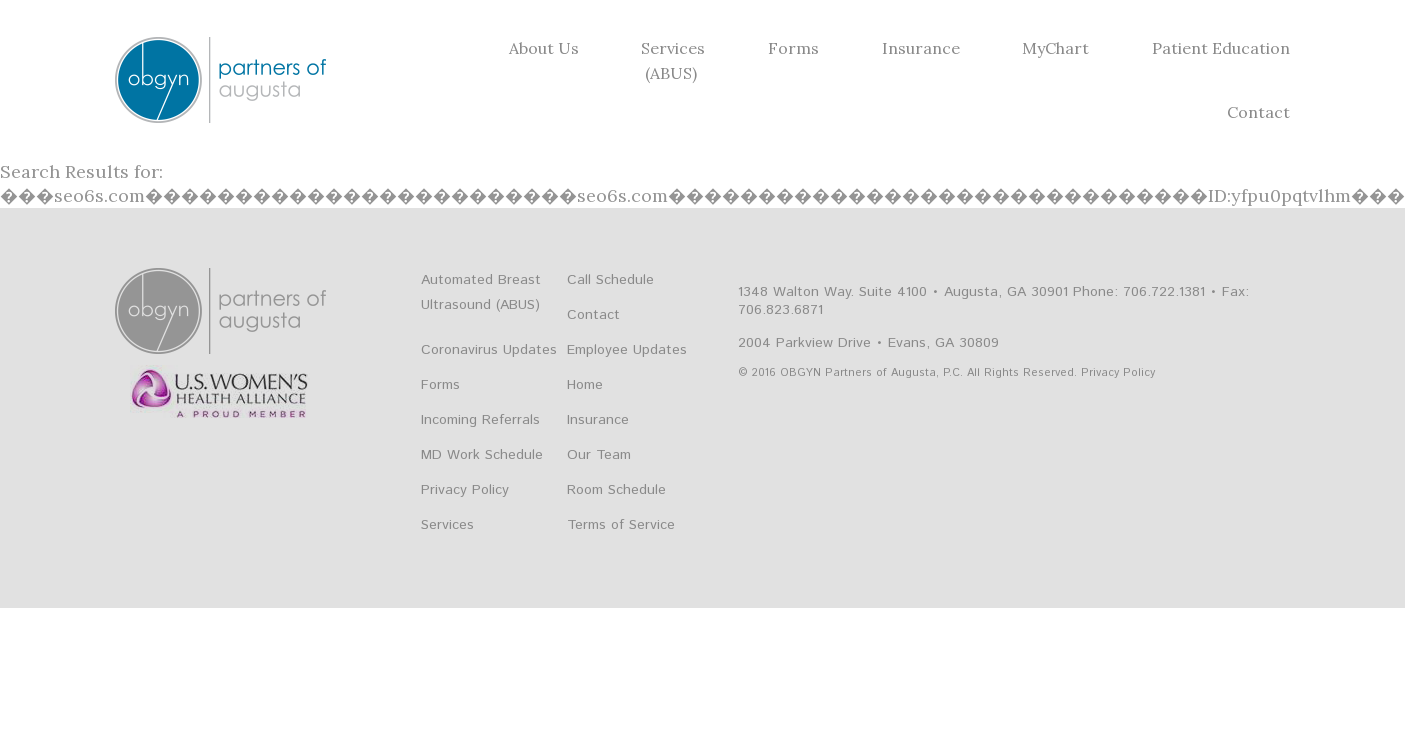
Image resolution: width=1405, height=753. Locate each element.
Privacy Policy (465, 490)
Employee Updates (627, 350)
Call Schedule (610, 280)
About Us (544, 48)
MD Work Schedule (482, 455)
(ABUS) (671, 73)
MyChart (1055, 48)
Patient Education (1221, 48)
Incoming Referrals (480, 420)
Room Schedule (616, 490)
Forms (793, 48)
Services (673, 48)
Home (585, 385)
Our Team (599, 455)
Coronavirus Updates (489, 350)
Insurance (921, 48)
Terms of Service (621, 525)
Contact (1258, 112)
